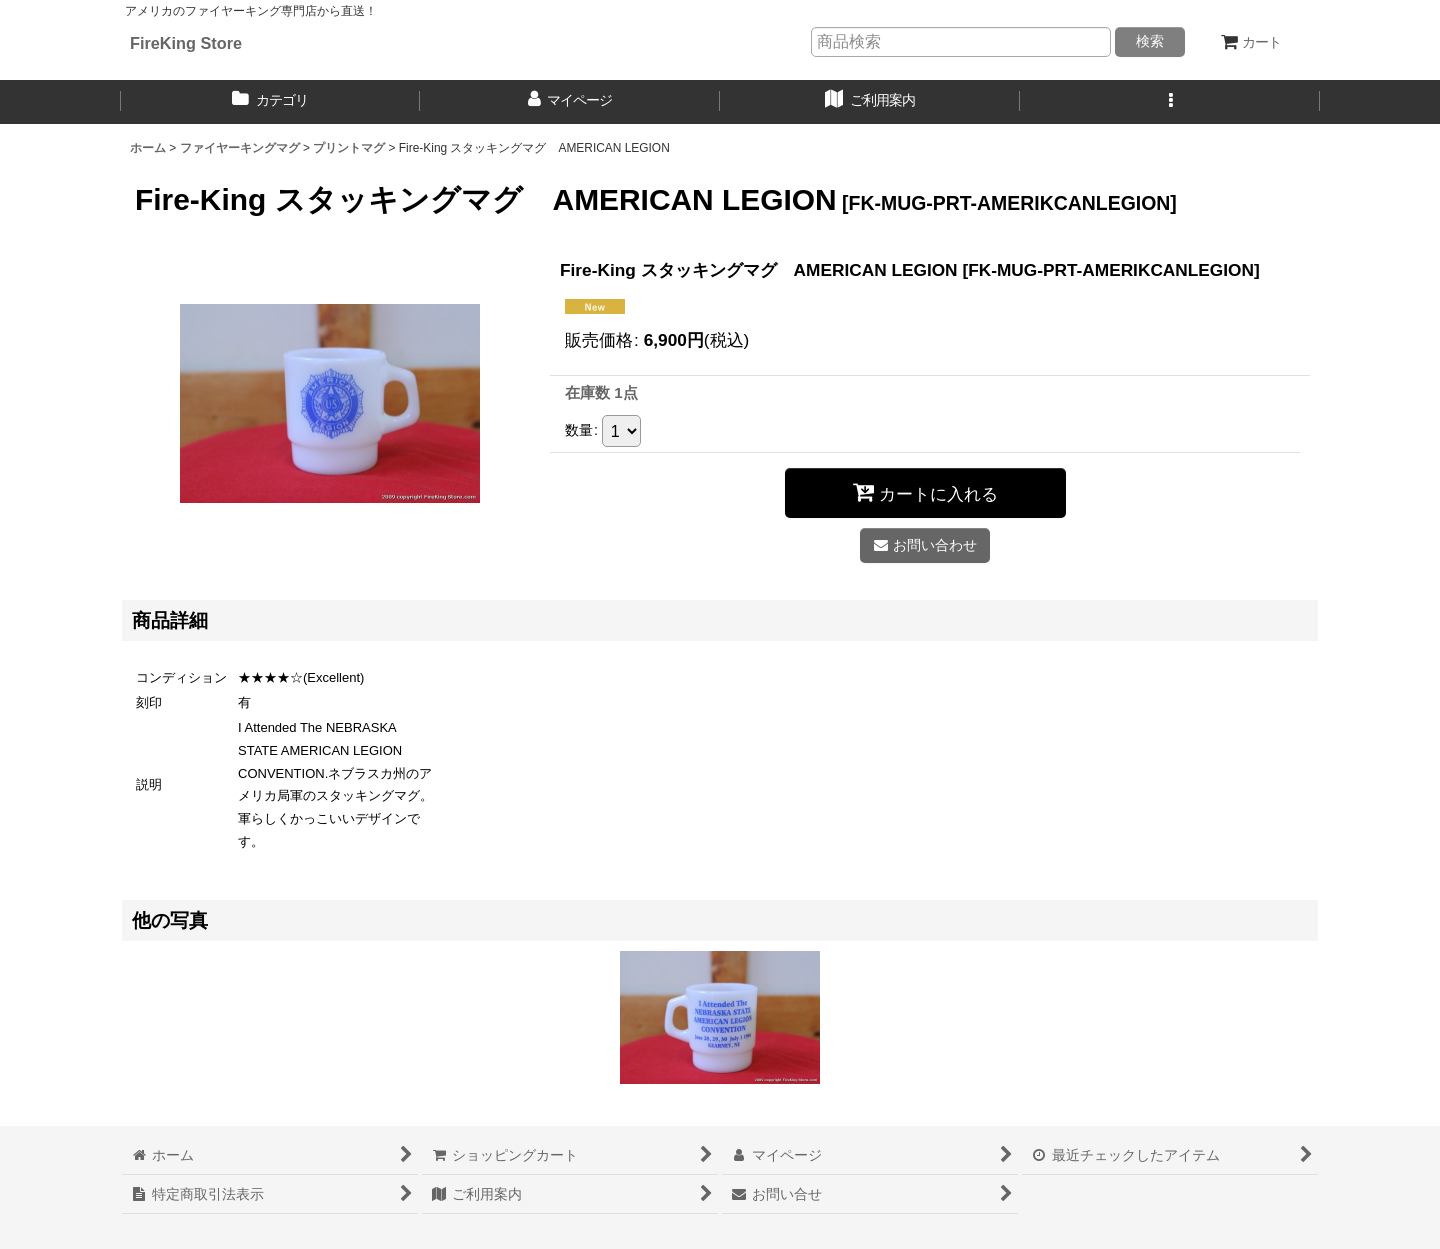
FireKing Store (186, 43)
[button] (1170, 102)
